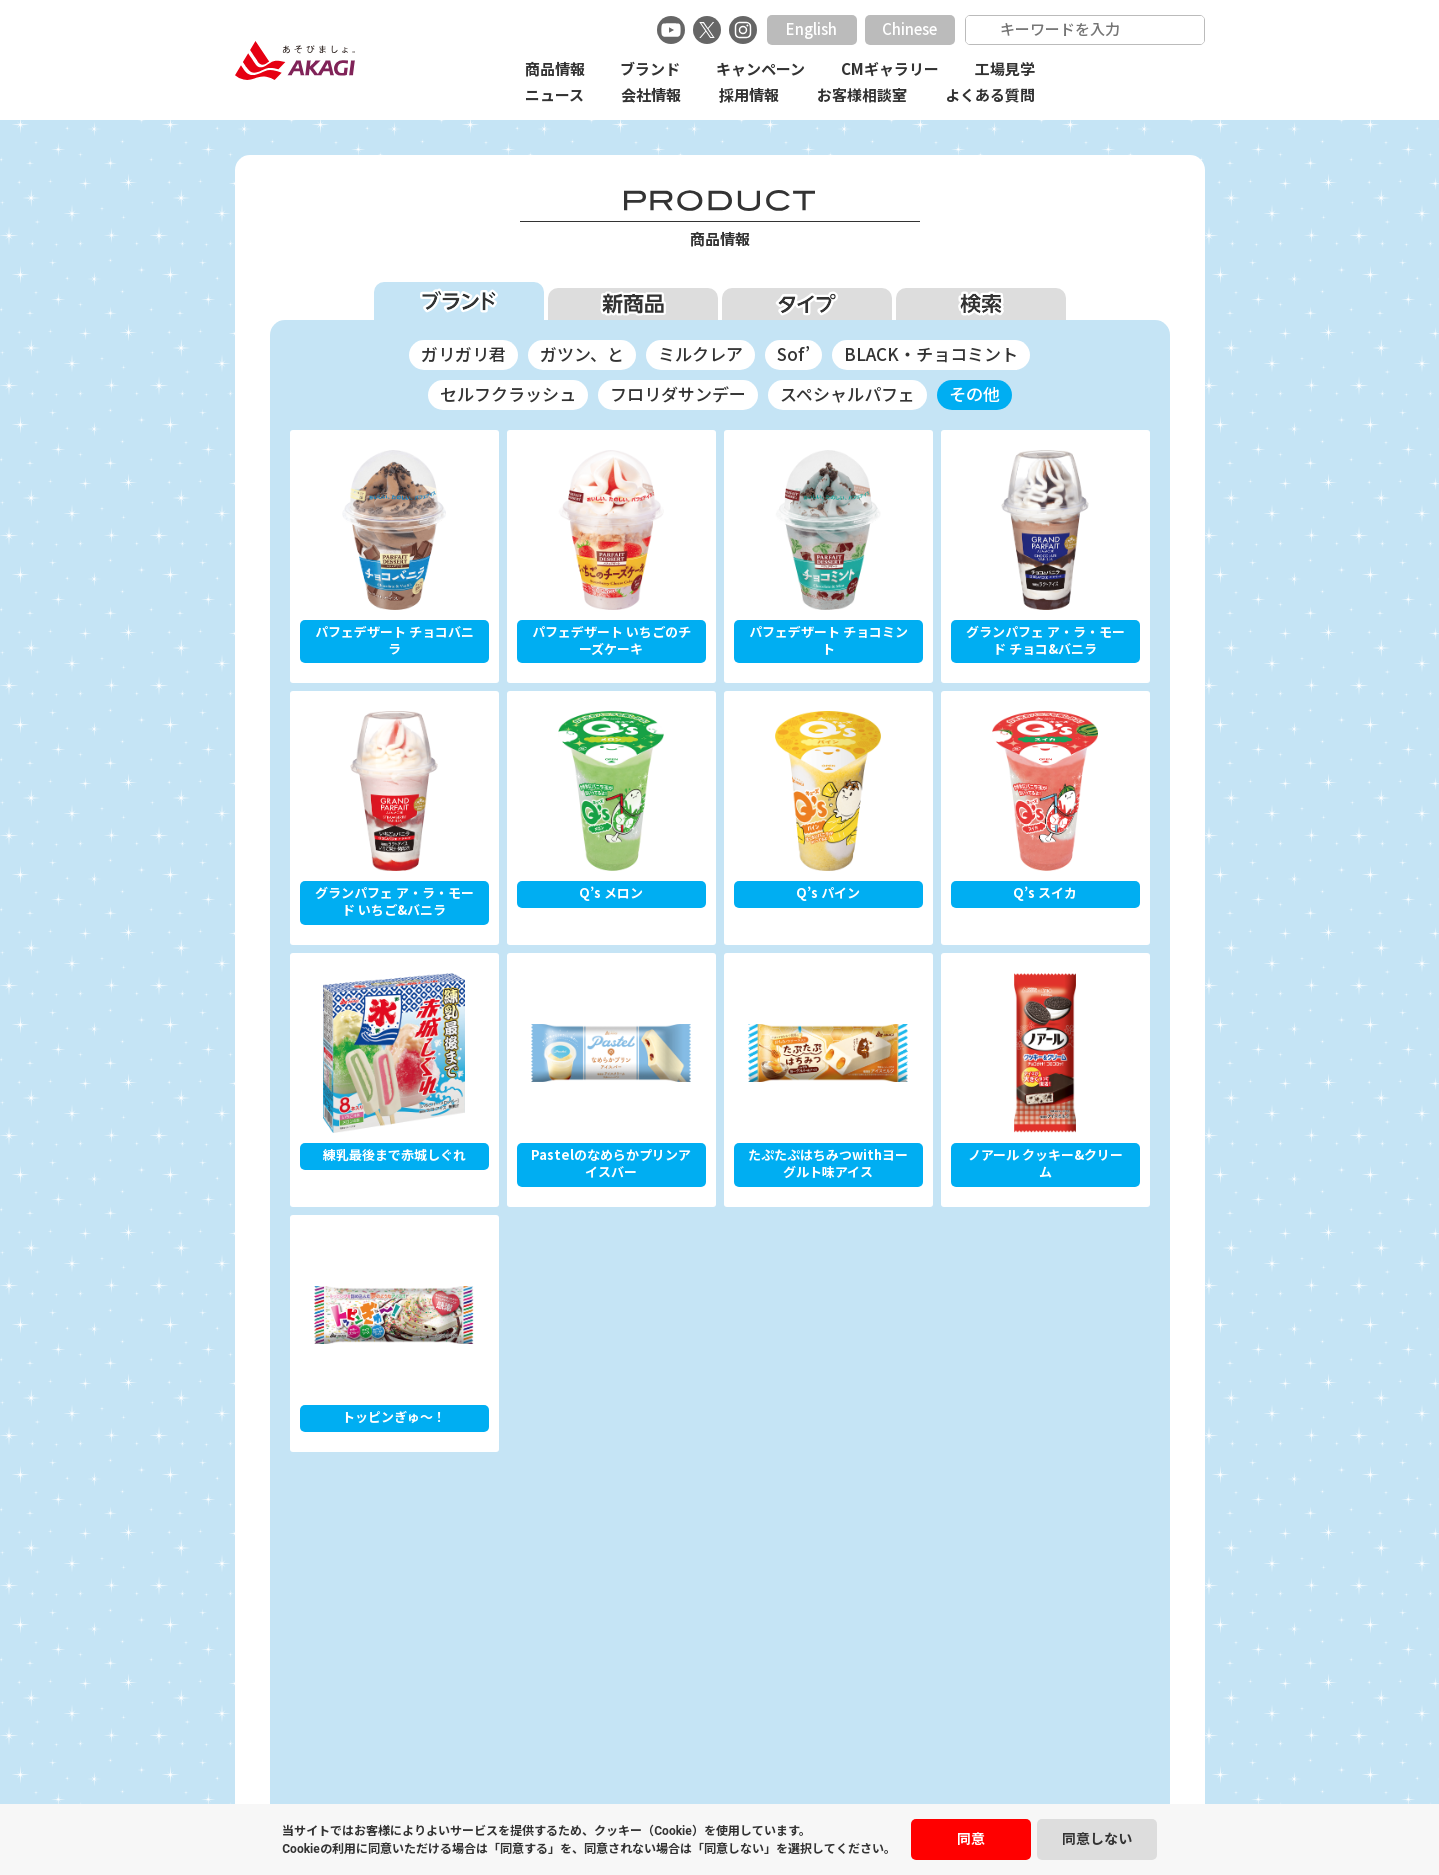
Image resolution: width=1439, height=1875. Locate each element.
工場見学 (1005, 69)
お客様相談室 (862, 95)
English (811, 29)
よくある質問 (990, 95)
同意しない (1097, 1839)
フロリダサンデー (678, 394)
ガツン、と (582, 354)
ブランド (650, 69)
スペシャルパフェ (847, 394)
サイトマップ (892, 1768)
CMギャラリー (890, 69)
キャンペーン (760, 69)
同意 (971, 1839)
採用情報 (749, 95)
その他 (974, 394)
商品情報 (555, 69)
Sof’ (793, 354)
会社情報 (651, 95)
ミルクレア (700, 354)
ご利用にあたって (781, 1768)
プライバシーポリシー (645, 1768)
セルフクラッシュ (508, 394)
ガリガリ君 (463, 354)
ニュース (554, 95)
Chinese (909, 29)
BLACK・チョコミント (931, 354)
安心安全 (534, 1768)
